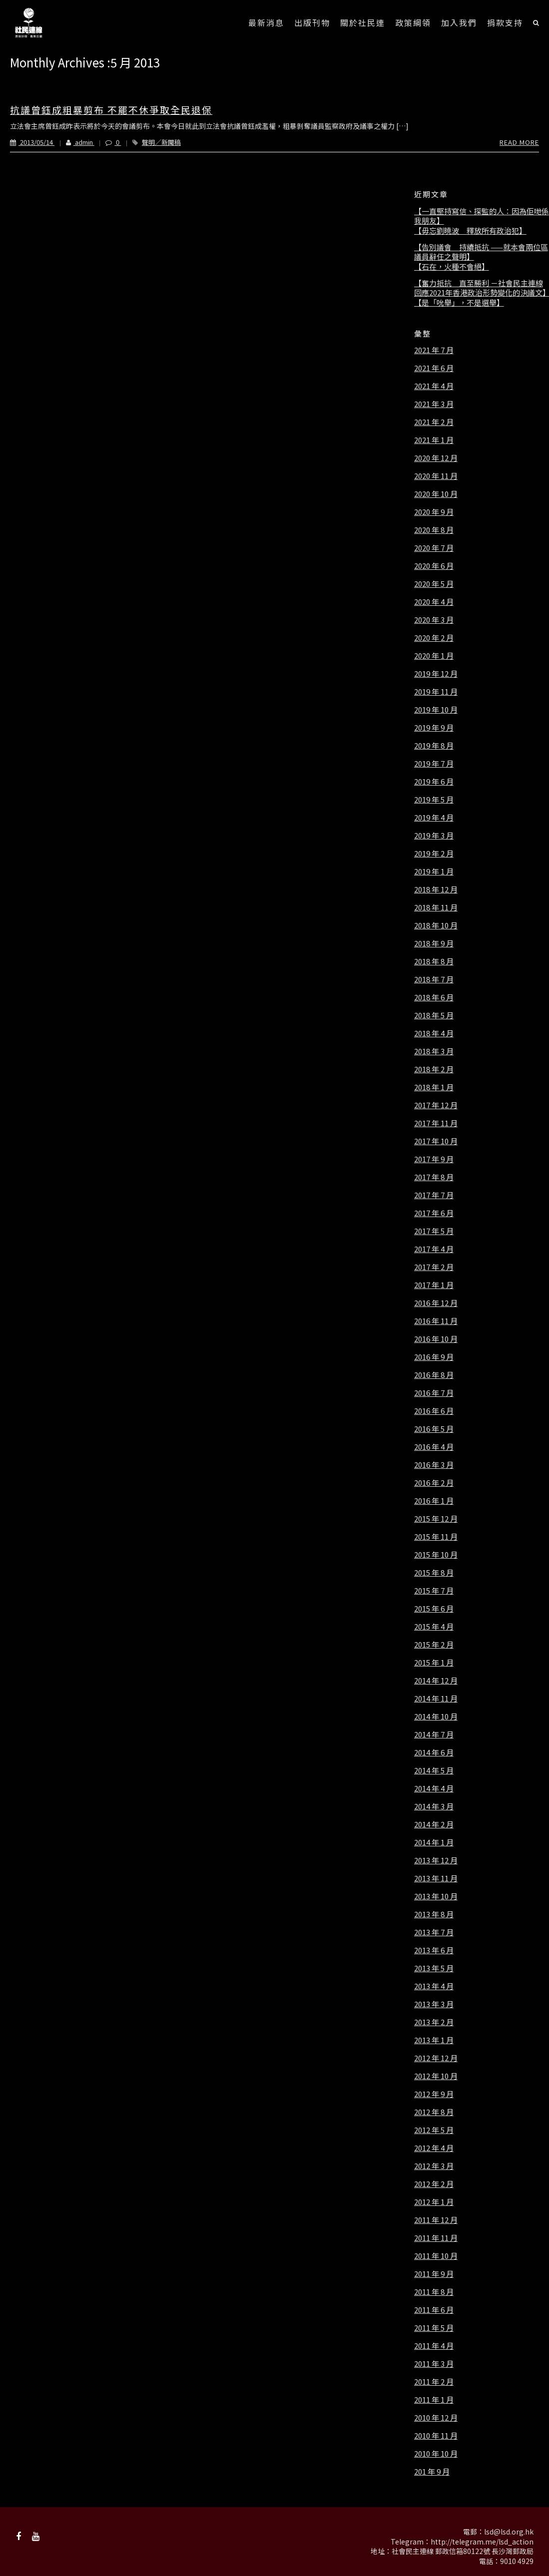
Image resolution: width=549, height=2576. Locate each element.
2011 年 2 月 (434, 2382)
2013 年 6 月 (434, 1950)
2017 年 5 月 (434, 1231)
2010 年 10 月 (436, 2454)
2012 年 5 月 (434, 2130)
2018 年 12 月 (436, 889)
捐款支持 (505, 22)
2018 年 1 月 (434, 1087)
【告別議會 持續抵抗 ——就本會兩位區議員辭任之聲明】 (481, 252)
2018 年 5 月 (434, 1015)
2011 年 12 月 (436, 2220)
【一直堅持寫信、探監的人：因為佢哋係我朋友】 (481, 216)
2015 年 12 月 (436, 1519)
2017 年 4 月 (434, 1249)
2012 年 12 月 (436, 2058)
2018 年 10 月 (436, 925)
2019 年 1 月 (434, 871)
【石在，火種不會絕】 (451, 267)
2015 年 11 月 (436, 1537)
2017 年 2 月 (434, 1267)
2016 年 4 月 (434, 1447)
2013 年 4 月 (434, 1986)
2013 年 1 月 (434, 2040)
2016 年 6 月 (434, 1411)
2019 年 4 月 (434, 818)
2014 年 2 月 (434, 1824)
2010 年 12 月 (436, 2418)
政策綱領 (413, 22)
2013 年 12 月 (436, 1860)
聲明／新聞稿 (161, 142)
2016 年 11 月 (436, 1321)
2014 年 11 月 (436, 1699)
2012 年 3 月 (434, 2166)
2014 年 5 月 (434, 1770)
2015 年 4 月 (434, 1627)
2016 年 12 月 (436, 1303)
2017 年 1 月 (434, 1285)
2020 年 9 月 (434, 512)
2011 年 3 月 (434, 2364)
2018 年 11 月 (436, 907)
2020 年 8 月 (434, 530)
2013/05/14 (32, 142)
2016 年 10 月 (436, 1339)
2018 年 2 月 (434, 1069)
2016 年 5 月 (434, 1429)
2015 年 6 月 (434, 1609)
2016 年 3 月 (434, 1465)
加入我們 (459, 22)
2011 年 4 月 (434, 2346)
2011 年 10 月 (436, 2256)
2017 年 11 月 (436, 1123)
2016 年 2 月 (434, 1483)
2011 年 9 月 (434, 2274)
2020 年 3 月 (434, 620)
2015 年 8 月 (434, 1573)
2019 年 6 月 (434, 782)
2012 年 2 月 (434, 2184)
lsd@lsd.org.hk (509, 2532)
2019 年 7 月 (434, 764)
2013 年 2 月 (434, 2022)
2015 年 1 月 (434, 1663)
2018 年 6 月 (434, 997)
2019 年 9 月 (434, 728)
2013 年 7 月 (434, 1932)
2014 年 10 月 (436, 1716)
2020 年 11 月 (436, 476)
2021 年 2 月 (434, 422)
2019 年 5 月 (434, 800)
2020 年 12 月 (436, 458)
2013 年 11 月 (436, 1878)
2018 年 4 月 (434, 1033)
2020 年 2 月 (434, 638)
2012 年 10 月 (436, 2076)
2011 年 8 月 (434, 2292)
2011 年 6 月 (434, 2310)
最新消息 (266, 22)
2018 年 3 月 (434, 1051)
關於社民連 (362, 22)
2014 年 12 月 (436, 1681)
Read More (519, 142)
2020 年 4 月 (434, 602)
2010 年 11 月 (436, 2436)
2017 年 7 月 (434, 1195)
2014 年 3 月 (434, 1806)
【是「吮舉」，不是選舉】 (459, 303)
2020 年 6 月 (434, 566)
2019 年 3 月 (434, 836)
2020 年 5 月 (434, 584)
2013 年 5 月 (434, 1968)
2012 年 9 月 (434, 2094)
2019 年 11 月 (436, 692)
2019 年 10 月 (436, 710)
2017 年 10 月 (436, 1141)
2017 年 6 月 (434, 1213)
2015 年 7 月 (434, 1591)
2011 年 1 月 (434, 2400)
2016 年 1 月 (434, 1501)
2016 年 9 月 (434, 1357)
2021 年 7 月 (434, 350)
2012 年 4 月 (434, 2148)
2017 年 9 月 (434, 1159)
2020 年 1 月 (434, 656)
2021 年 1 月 (434, 440)
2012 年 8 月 (434, 2112)
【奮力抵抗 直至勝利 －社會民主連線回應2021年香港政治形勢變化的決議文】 (481, 288)
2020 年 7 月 (434, 548)
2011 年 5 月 (434, 2328)
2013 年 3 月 (434, 2004)
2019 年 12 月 (436, 674)
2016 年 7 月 (434, 1393)
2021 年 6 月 (434, 368)
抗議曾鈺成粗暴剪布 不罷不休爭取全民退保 (111, 109)
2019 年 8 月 (434, 746)
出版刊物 (312, 22)
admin (74, 142)
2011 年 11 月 (436, 2238)
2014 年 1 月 (434, 1842)
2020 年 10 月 (436, 494)
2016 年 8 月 (434, 1375)
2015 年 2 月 (434, 1645)
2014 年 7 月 (434, 1734)
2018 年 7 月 (434, 979)
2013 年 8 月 (434, 1914)
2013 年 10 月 (436, 1896)
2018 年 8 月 (434, 961)
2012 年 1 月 (434, 2202)
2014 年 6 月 (434, 1752)
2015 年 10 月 (436, 1555)
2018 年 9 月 (434, 943)
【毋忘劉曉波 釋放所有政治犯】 (470, 231)
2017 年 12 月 (436, 1105)
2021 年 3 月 (434, 404)
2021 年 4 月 (434, 386)
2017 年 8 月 (434, 1177)
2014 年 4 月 (434, 1788)
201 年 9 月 (432, 2472)
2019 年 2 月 (434, 854)
